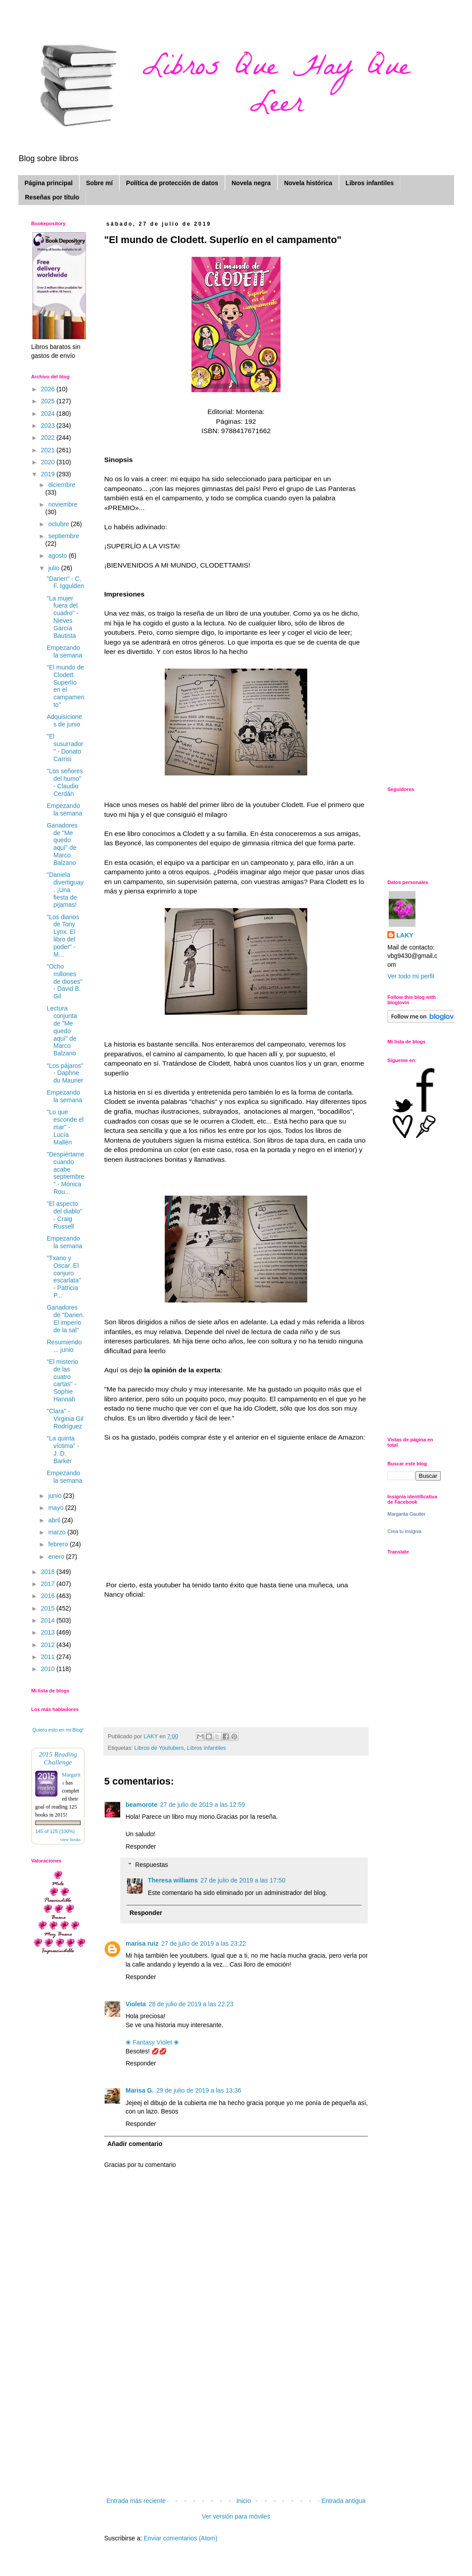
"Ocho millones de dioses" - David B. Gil (64, 981)
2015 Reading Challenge (58, 1758)
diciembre (61, 484)
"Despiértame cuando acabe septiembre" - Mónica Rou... (65, 1173)
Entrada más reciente (136, 2500)
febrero (58, 1544)
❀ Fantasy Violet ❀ (152, 2042)
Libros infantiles (370, 183)
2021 (49, 450)
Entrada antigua (343, 2500)
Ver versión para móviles (236, 2516)
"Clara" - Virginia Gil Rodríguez (65, 1419)
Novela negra (251, 183)
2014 (49, 1620)
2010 (49, 1668)
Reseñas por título (52, 197)
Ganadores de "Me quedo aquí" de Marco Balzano (62, 844)
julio (54, 568)
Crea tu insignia (404, 1531)
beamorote (142, 1804)
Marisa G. (140, 2090)
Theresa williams (173, 1880)
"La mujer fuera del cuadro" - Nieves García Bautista (62, 617)
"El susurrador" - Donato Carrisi (65, 747)
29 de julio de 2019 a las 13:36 (198, 2090)
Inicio (243, 2500)
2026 (49, 389)
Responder (141, 1846)
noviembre (62, 504)
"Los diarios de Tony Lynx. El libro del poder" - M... (63, 935)
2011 (49, 1656)
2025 (49, 401)
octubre (59, 523)
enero (57, 1556)
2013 (49, 1632)
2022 (49, 437)
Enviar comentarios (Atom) (181, 2538)
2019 (49, 474)
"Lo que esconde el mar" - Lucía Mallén (65, 1126)
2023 (49, 425)
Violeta (136, 2004)
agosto (58, 555)
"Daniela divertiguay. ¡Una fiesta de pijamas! (65, 889)
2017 (49, 1583)
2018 (49, 1571)
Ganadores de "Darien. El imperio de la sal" (66, 1318)
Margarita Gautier (406, 1514)
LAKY (404, 935)
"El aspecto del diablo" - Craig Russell (64, 1214)
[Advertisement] (236, 2428)
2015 (49, 1608)
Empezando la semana (64, 651)
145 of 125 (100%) (55, 1831)
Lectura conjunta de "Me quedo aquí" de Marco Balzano (62, 1031)
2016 (49, 1595)
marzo (57, 1532)
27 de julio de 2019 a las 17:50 (242, 1880)
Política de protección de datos (172, 183)
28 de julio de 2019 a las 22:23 (191, 2004)
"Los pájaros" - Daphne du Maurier (65, 1073)
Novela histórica (308, 183)
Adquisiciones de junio (64, 720)
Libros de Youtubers (159, 1748)
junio (55, 1495)
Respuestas (151, 1864)
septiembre (63, 536)
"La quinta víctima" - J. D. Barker (63, 1449)
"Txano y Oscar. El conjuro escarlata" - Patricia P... (64, 1276)
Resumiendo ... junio (64, 1346)
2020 (49, 462)
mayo (56, 1507)
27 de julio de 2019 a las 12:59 (202, 1804)
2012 (49, 1644)
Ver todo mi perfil (410, 976)
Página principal (48, 183)
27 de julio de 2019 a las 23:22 (203, 1943)
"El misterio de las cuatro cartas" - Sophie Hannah (62, 1380)
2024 (49, 413)
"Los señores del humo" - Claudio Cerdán (65, 782)
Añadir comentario (135, 2143)
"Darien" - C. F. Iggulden (65, 582)
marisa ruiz (142, 1943)
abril (54, 1520)
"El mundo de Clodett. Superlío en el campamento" (65, 686)
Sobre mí (99, 183)
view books (70, 1839)
